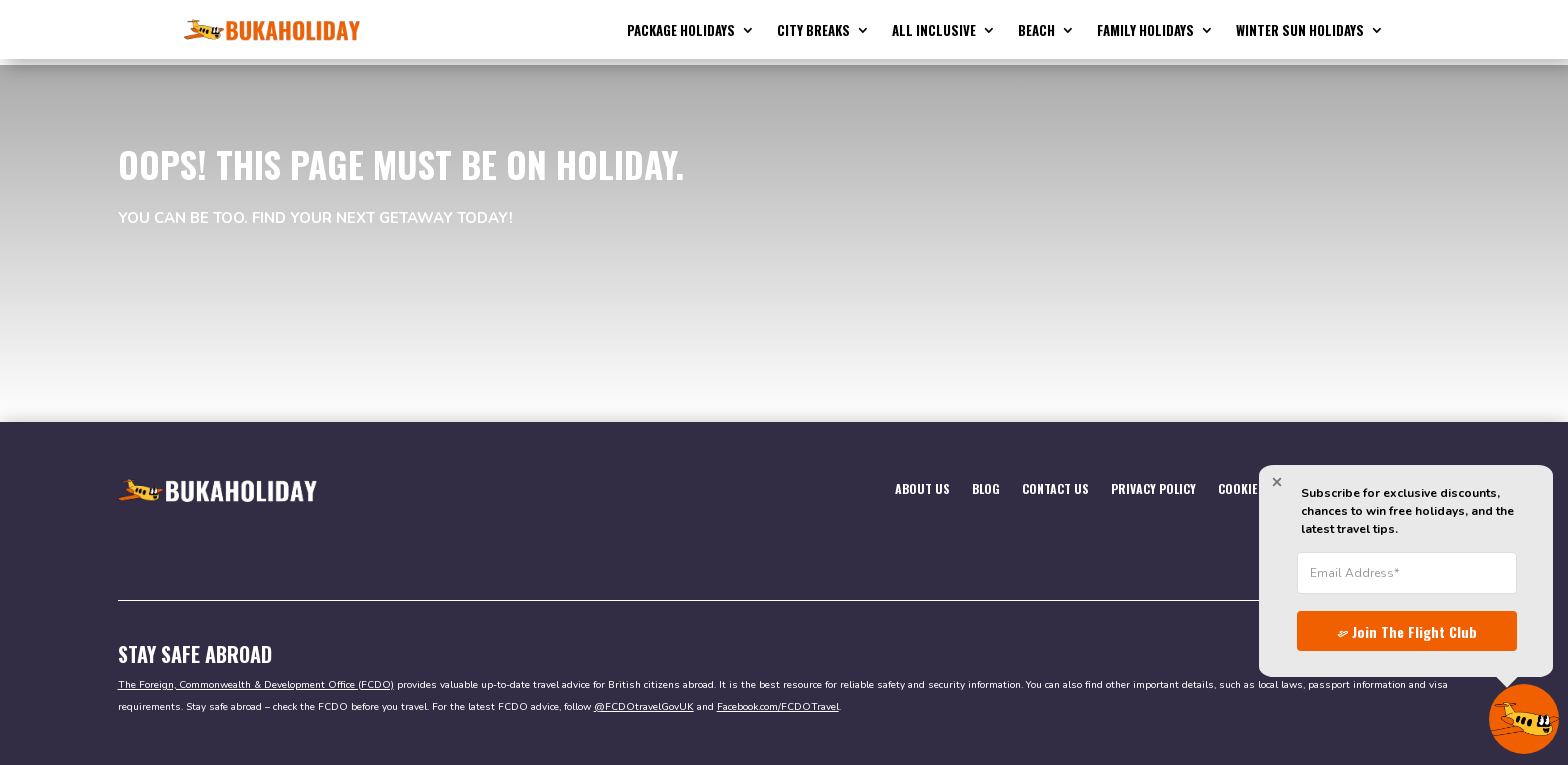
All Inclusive (934, 31)
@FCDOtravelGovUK (644, 701)
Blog (986, 482)
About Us (922, 482)
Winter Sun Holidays (1300, 31)
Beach (1036, 31)
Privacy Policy (1153, 482)
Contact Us (1055, 482)
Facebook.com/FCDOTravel (778, 701)
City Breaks (813, 31)
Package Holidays (681, 31)
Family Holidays (1145, 31)
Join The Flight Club (1394, 628)
